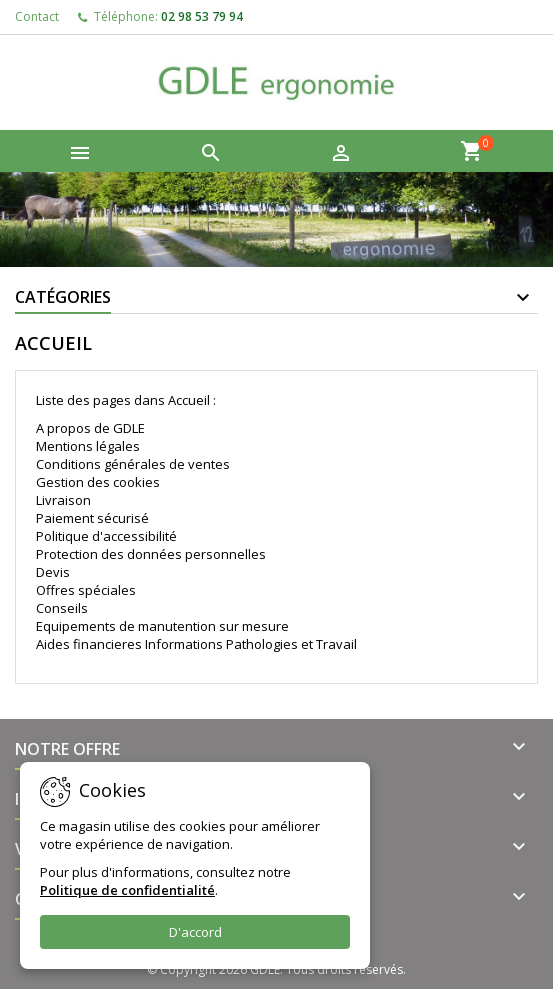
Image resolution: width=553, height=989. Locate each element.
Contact (37, 16)
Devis (53, 572)
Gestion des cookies (98, 482)
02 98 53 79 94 (202, 16)
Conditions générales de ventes (133, 464)
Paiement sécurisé (92, 518)
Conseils (62, 608)
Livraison (63, 500)
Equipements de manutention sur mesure (162, 626)
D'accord (195, 932)
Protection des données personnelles (151, 554)
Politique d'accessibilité (106, 536)
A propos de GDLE (90, 428)
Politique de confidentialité (127, 890)
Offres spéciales (86, 590)
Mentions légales (88, 446)
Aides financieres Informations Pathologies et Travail (196, 644)
